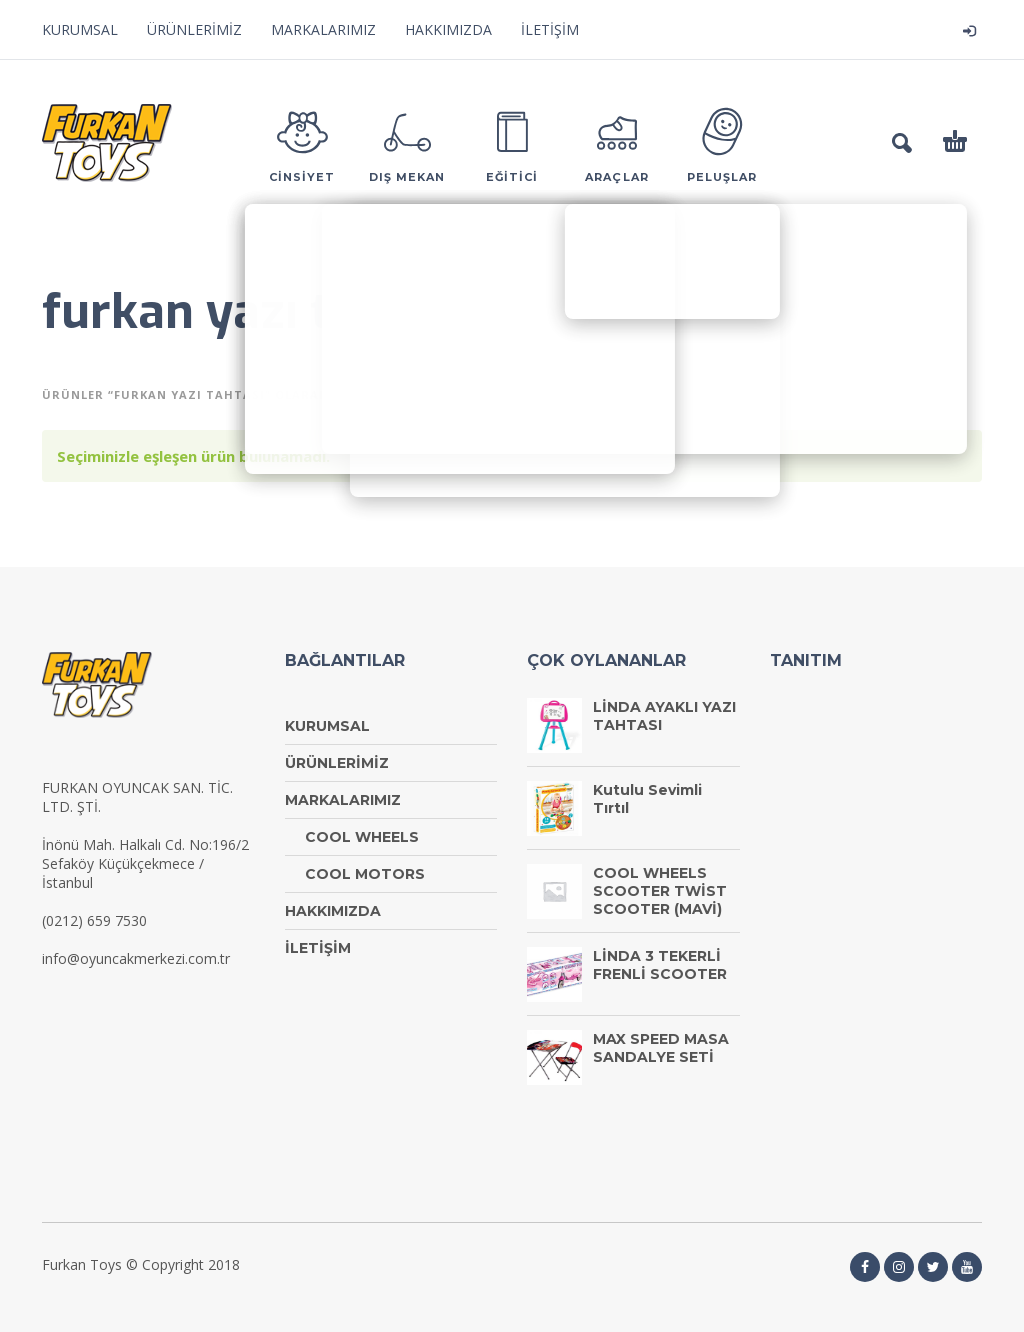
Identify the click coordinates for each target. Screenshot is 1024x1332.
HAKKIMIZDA (448, 29)
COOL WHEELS (362, 837)
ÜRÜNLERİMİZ (194, 29)
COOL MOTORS (365, 874)
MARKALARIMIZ (323, 29)
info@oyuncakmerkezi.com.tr (136, 958)
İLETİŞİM (550, 29)
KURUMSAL (80, 29)
